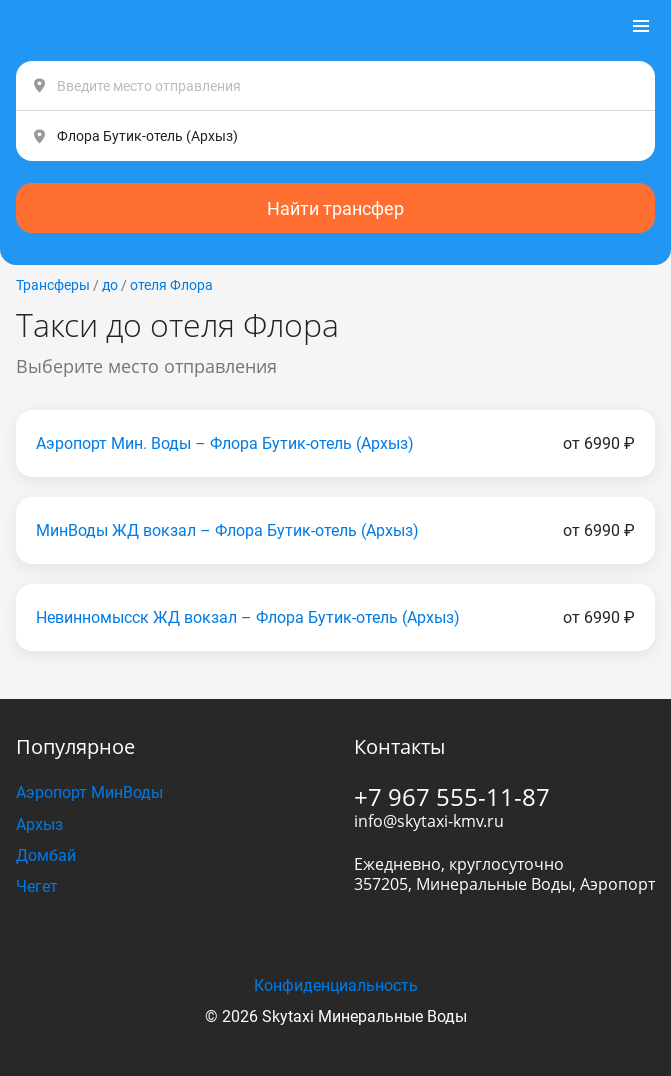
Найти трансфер (335, 208)
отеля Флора (171, 285)
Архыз (39, 824)
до (110, 285)
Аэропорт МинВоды (89, 792)
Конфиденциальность (336, 985)
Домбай (46, 855)
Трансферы (53, 285)
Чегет (37, 886)
